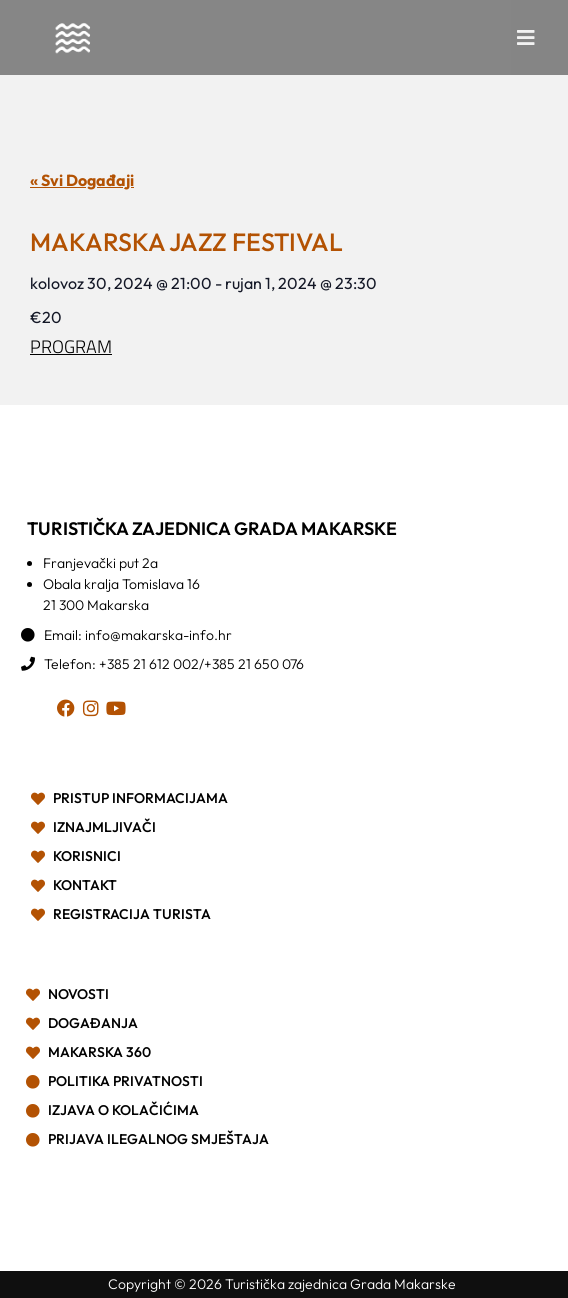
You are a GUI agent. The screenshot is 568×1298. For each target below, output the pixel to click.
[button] (526, 38)
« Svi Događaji (82, 180)
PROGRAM (71, 346)
